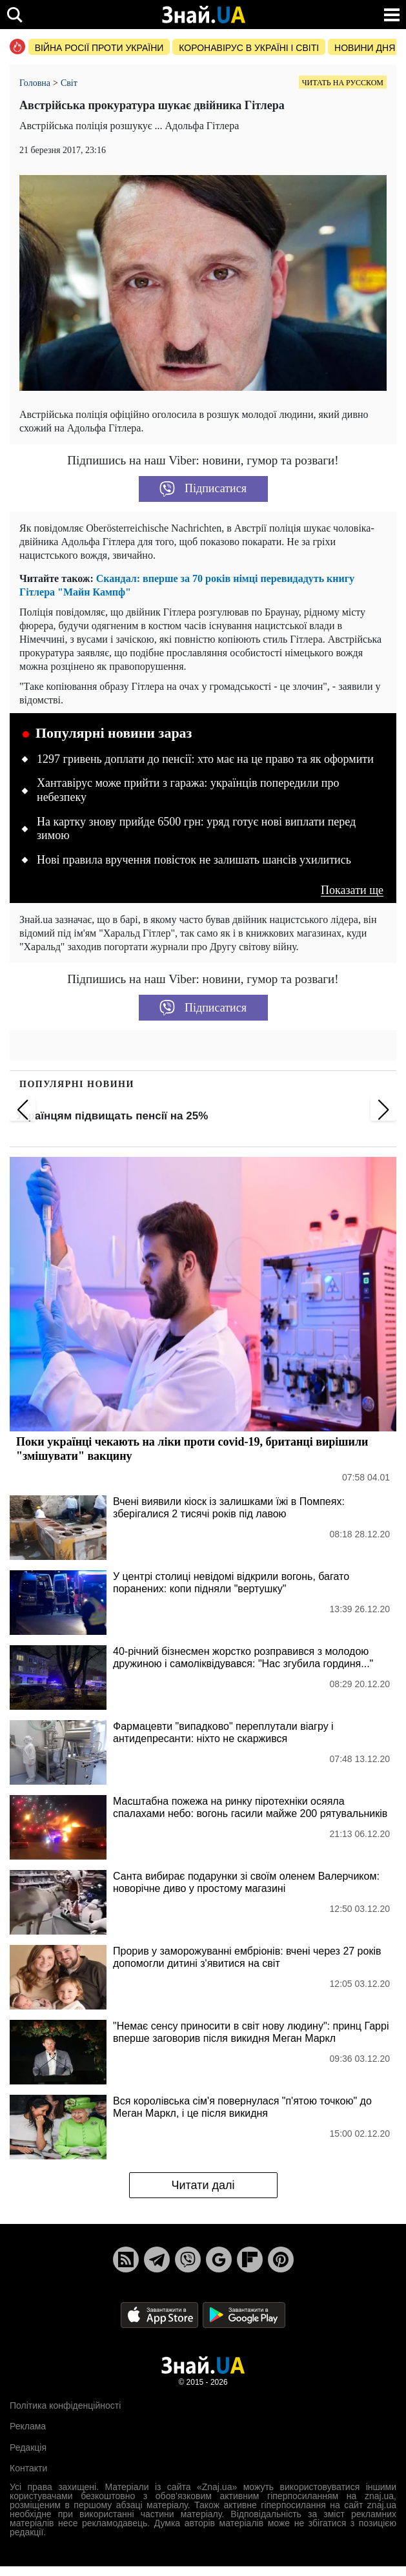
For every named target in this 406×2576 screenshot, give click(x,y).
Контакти (28, 2468)
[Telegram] (157, 2259)
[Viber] (188, 2259)
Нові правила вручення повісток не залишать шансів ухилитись (194, 859)
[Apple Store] (160, 2314)
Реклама (28, 2426)
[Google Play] (244, 2314)
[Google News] (219, 2259)
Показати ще (352, 890)
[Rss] (126, 2259)
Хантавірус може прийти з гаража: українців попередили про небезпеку (188, 790)
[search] (14, 14)
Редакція (28, 2447)
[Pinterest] (281, 2259)
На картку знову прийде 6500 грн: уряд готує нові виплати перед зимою (196, 828)
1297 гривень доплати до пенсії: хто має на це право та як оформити (205, 759)
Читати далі (202, 2185)
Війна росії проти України (99, 48)
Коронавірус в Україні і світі (249, 48)
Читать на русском (342, 82)
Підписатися (203, 489)
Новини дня (364, 48)
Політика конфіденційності (65, 2405)
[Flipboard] (250, 2259)
